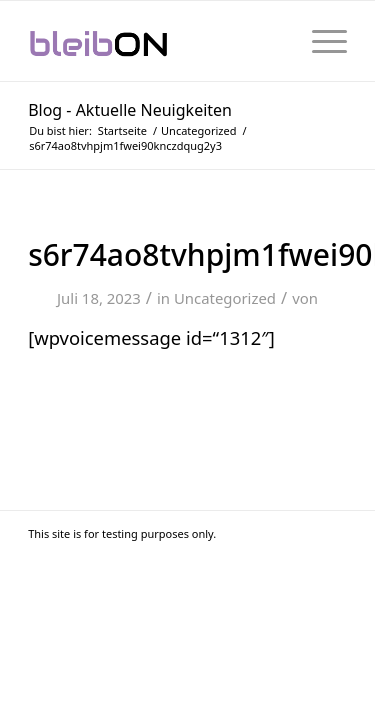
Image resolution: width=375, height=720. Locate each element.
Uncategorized (225, 298)
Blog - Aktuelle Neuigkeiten (130, 110)
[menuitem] (319, 41)
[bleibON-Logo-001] (155, 41)
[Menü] (319, 41)
